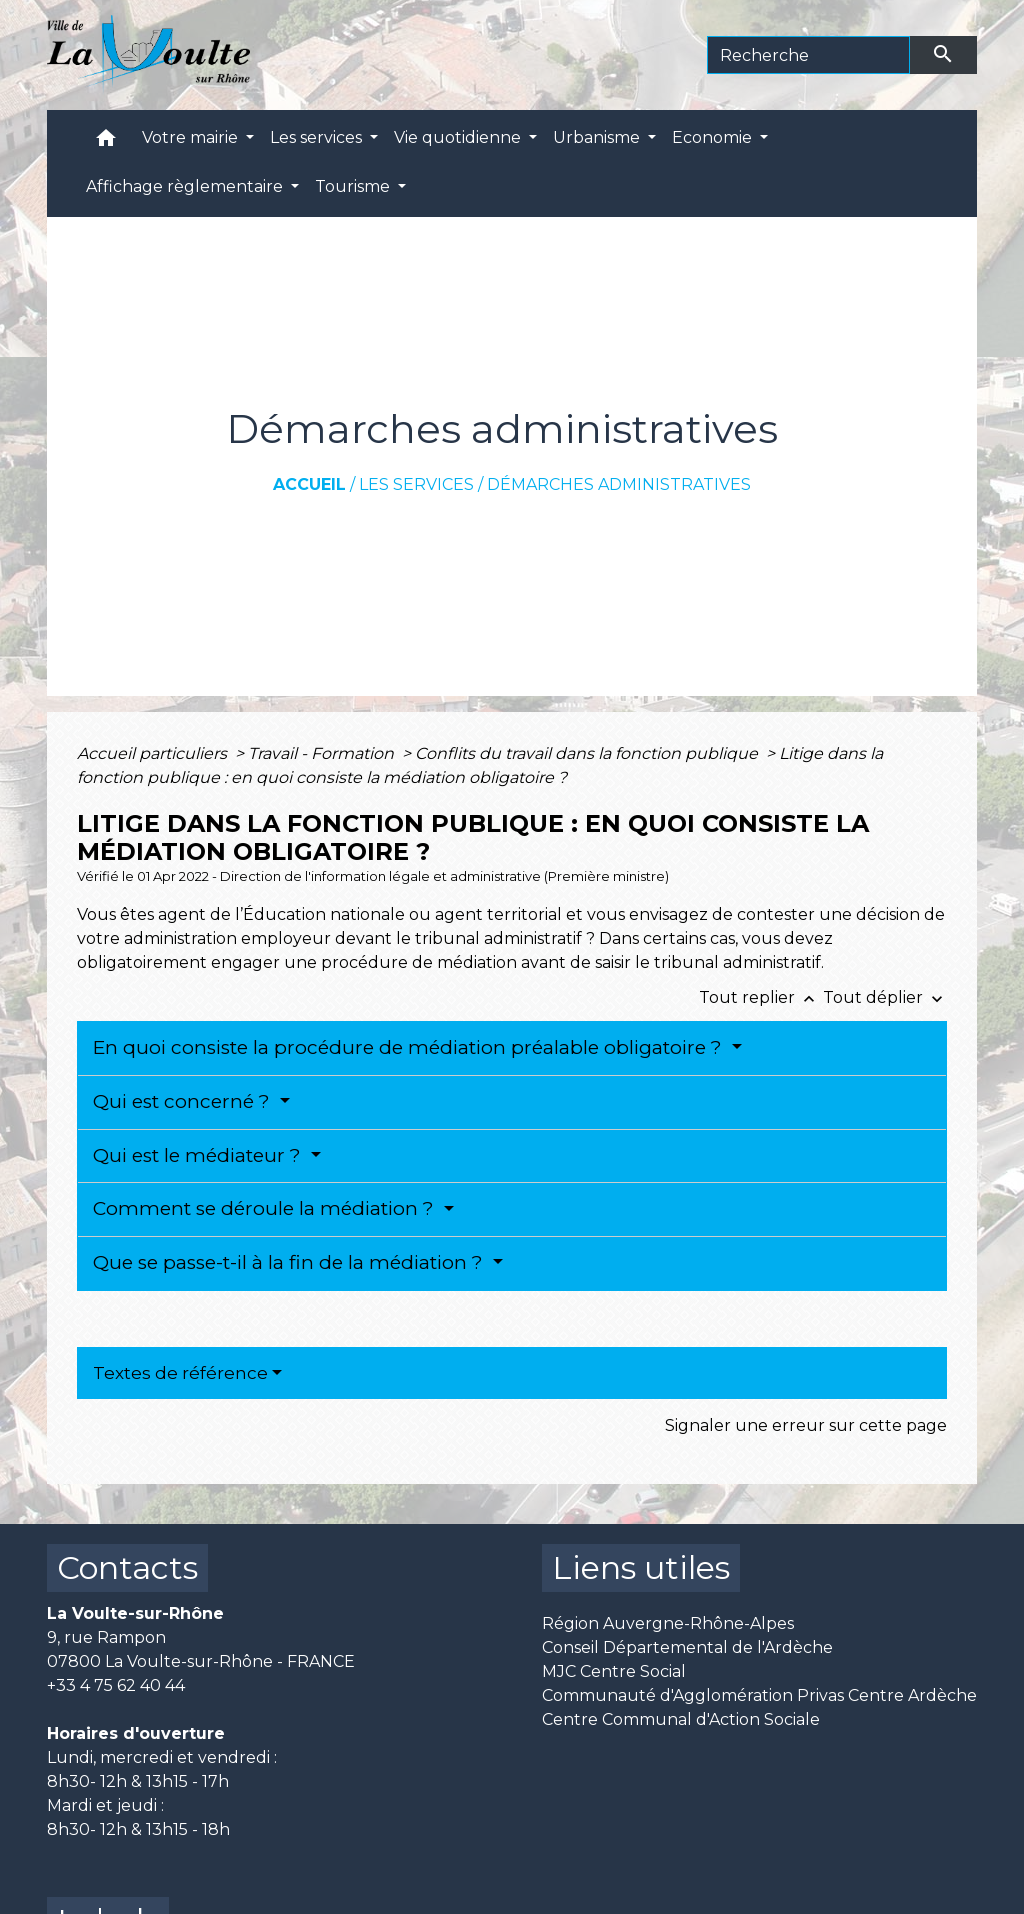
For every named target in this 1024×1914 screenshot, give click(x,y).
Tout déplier (885, 997)
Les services (416, 484)
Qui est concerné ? (184, 1101)
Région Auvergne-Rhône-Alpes (668, 1623)
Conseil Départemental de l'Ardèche (687, 1647)
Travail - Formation (323, 753)
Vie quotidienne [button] (459, 137)
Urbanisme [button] (598, 137)
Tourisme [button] (354, 186)
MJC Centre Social (614, 1671)
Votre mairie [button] (192, 137)
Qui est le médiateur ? (199, 1155)
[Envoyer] (944, 55)
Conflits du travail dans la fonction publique (588, 753)
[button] (106, 142)
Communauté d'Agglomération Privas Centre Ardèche (759, 1695)
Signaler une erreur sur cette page (806, 1425)
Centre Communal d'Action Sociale (681, 1719)
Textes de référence (180, 1373)
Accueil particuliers (154, 753)
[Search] (808, 55)
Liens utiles (641, 1567)
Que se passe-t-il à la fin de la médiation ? (290, 1262)
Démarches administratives (619, 484)
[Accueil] (148, 55)
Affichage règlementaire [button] (186, 186)
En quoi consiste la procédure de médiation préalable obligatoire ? (410, 1047)
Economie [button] (714, 137)
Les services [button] (318, 137)
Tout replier (761, 997)
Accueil (309, 484)
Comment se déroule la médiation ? (266, 1208)
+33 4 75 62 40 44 (116, 1685)
